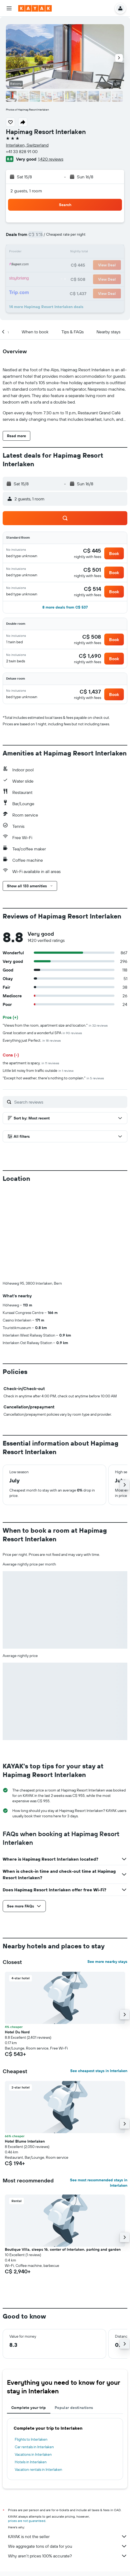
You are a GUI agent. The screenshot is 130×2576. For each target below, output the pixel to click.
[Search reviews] (69, 1102)
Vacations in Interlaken (33, 2454)
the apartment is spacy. (31, 1063)
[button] (9, 8)
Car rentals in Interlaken (34, 2446)
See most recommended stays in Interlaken (98, 2183)
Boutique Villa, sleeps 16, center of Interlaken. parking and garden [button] (63, 2249)
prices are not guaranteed (26, 2521)
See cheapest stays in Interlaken (98, 2070)
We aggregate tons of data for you (67, 2546)
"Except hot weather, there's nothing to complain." (53, 1078)
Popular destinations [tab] (74, 2407)
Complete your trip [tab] (28, 2407)
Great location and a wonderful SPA (42, 1032)
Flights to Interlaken (31, 2439)
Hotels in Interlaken (31, 2462)
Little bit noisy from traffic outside (38, 1070)
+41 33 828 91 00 (22, 151)
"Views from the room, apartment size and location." (55, 1025)
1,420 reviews (50, 159)
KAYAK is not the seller (67, 2536)
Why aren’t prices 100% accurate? (67, 2556)
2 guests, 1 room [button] (26, 190)
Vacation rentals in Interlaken (38, 2469)
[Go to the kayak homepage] (35, 8)
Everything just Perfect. (32, 1040)
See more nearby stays (107, 1961)
